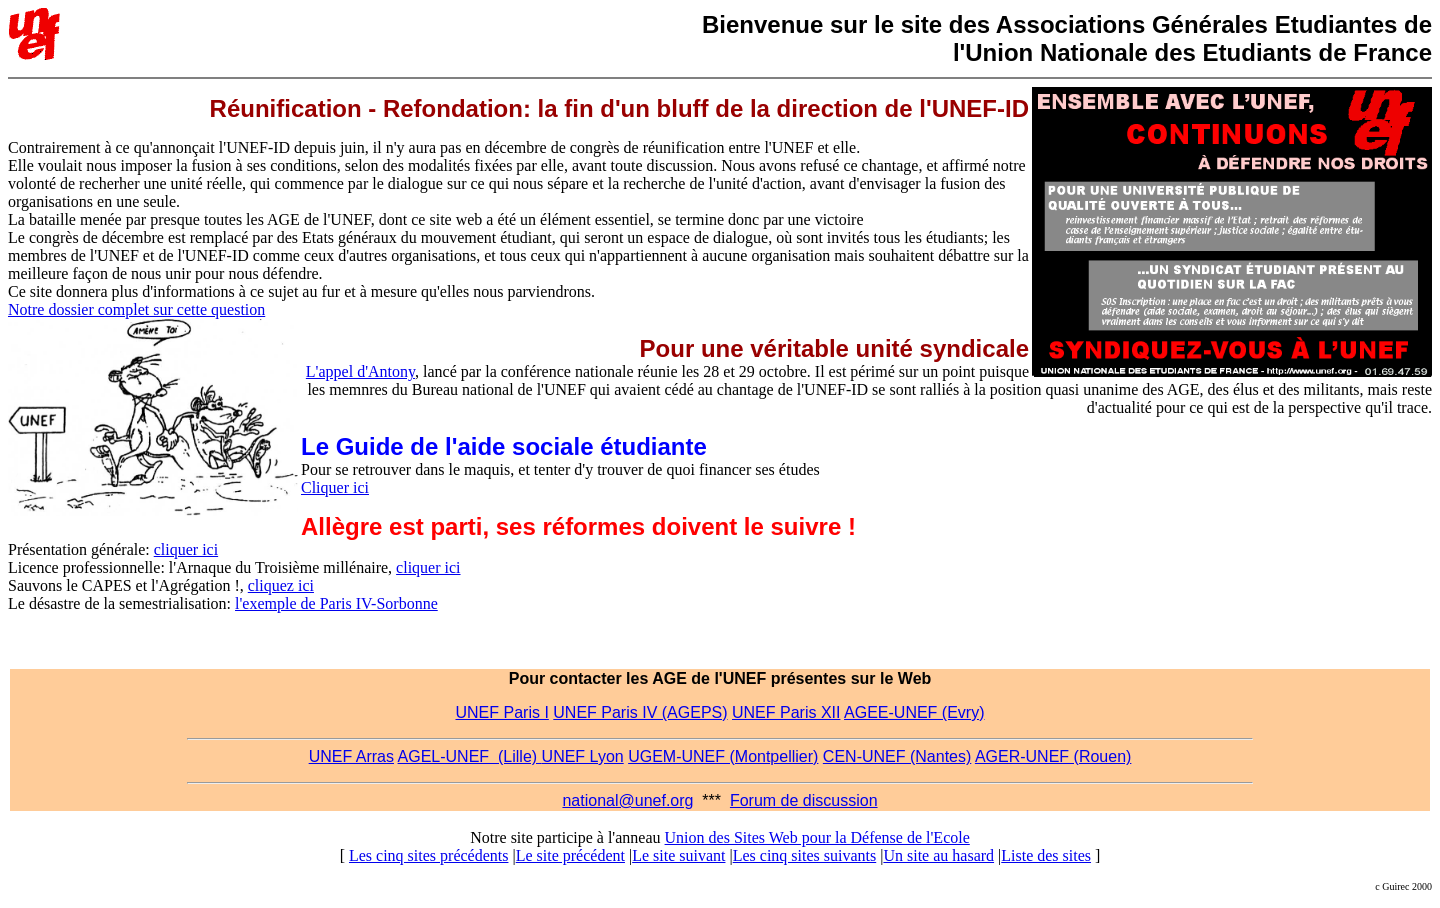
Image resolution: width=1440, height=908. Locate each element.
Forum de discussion (804, 800)
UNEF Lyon (583, 756)
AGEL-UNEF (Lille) (470, 756)
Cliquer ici (335, 487)
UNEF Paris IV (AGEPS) (640, 712)
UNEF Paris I (502, 712)
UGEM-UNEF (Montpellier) (723, 756)
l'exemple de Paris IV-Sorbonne (336, 603)
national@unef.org (627, 800)
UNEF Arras (351, 756)
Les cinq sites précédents (429, 855)
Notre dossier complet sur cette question (136, 309)
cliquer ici (186, 549)
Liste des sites (1046, 855)
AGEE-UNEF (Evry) (914, 712)
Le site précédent (570, 855)
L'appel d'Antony (360, 371)
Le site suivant (678, 855)
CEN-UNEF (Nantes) (897, 756)
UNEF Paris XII (786, 712)
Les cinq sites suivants (805, 855)
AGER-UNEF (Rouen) (1053, 756)
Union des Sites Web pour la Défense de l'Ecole (817, 837)
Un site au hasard (938, 855)
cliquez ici (281, 585)
